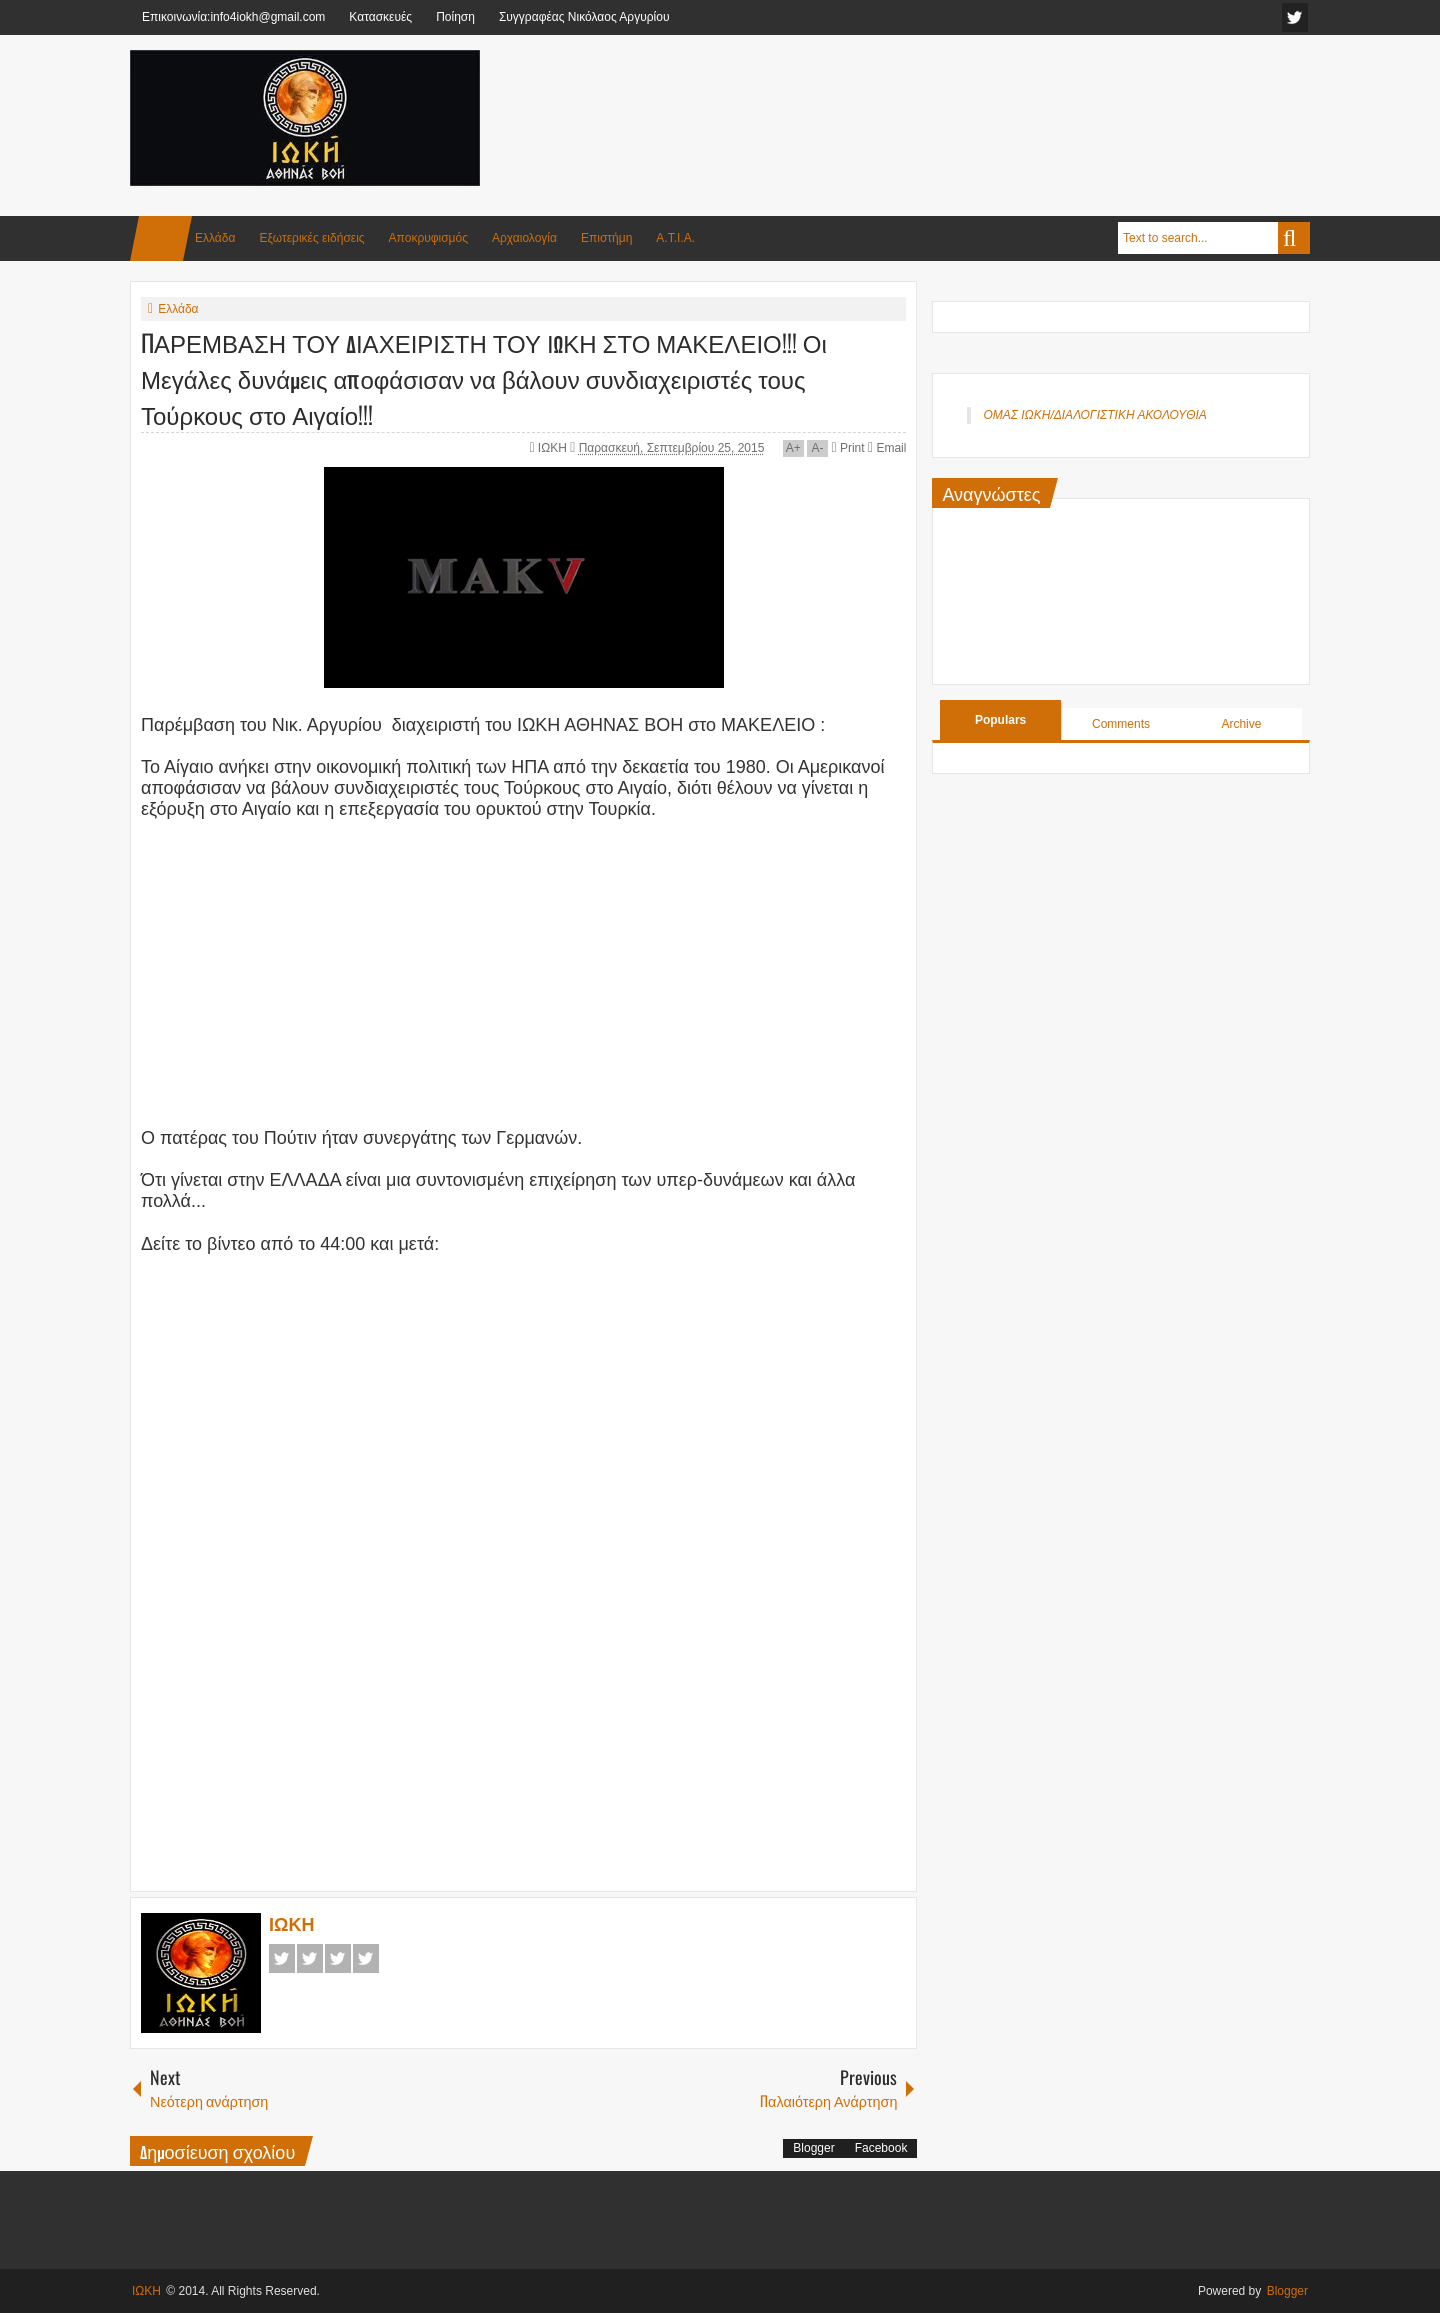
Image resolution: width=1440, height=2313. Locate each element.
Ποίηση (455, 17)
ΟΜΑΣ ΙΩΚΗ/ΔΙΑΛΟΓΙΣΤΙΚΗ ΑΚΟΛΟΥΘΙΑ (1094, 415)
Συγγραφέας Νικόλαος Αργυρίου (584, 17)
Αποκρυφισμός (428, 238)
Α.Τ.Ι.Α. (675, 238)
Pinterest (366, 1958)
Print (847, 448)
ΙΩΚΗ (554, 448)
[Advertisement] (946, 99)
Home (161, 238)
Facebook (282, 1958)
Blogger (813, 2148)
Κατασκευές (380, 17)
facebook (1295, 17)
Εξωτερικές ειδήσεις (311, 238)
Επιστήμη (606, 238)
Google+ (338, 1958)
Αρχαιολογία (524, 238)
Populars (1000, 720)
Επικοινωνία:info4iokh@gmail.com (233, 17)
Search (1294, 238)
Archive (1241, 724)
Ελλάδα (215, 238)
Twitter (310, 1958)
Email (887, 448)
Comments (1121, 724)
